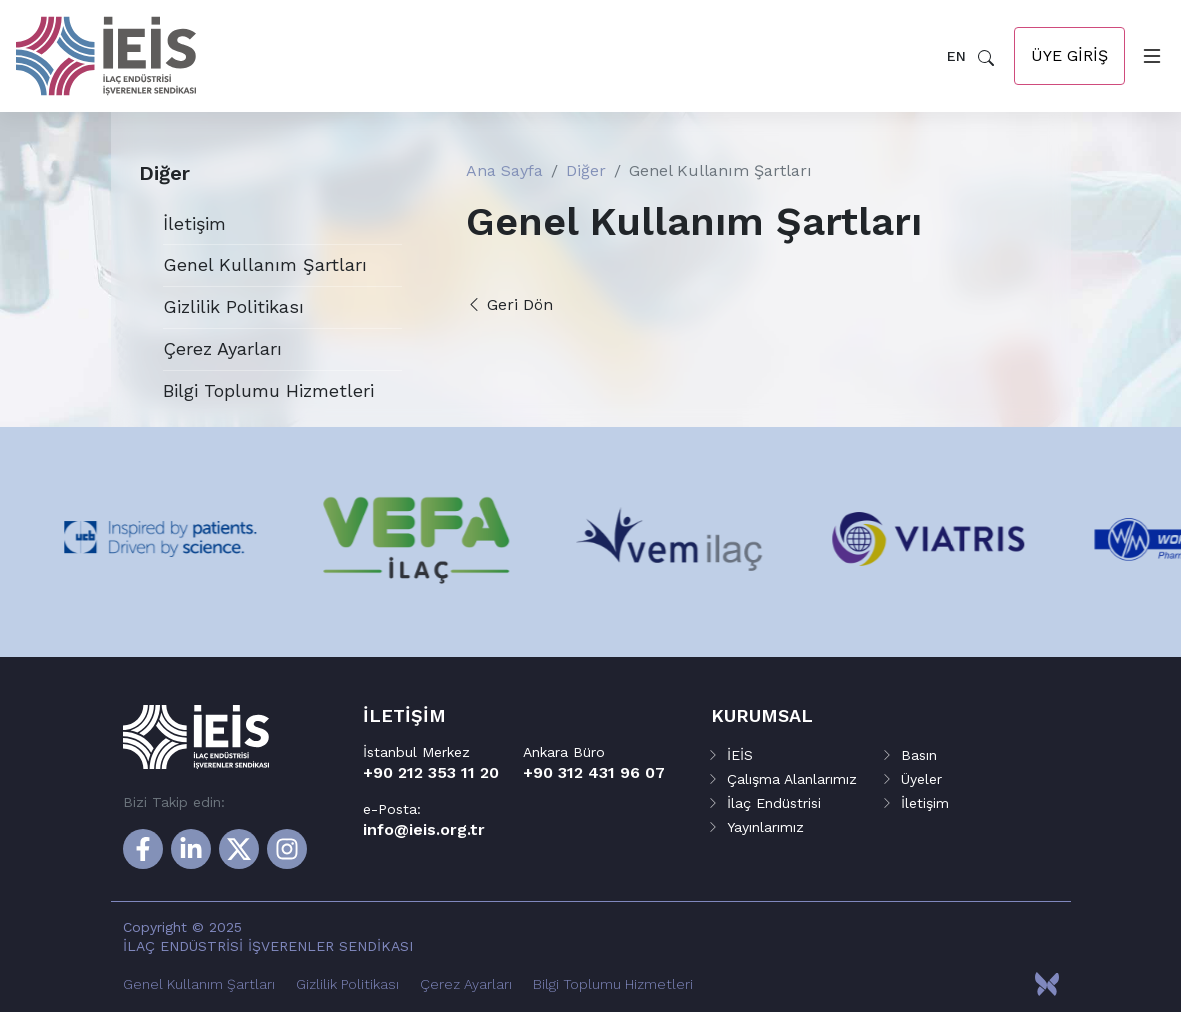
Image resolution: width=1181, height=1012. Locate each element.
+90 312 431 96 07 (594, 772)
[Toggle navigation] (1148, 56)
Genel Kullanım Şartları (265, 264)
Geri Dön (509, 304)
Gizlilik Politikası (233, 306)
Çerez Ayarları (222, 348)
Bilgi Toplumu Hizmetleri (268, 390)
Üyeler (921, 779)
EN (956, 56)
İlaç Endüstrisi (774, 803)
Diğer (586, 170)
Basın (919, 755)
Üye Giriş (1069, 55)
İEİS (740, 755)
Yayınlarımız (765, 827)
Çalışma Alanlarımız (792, 779)
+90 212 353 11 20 (431, 772)
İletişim (194, 223)
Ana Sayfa (504, 170)
